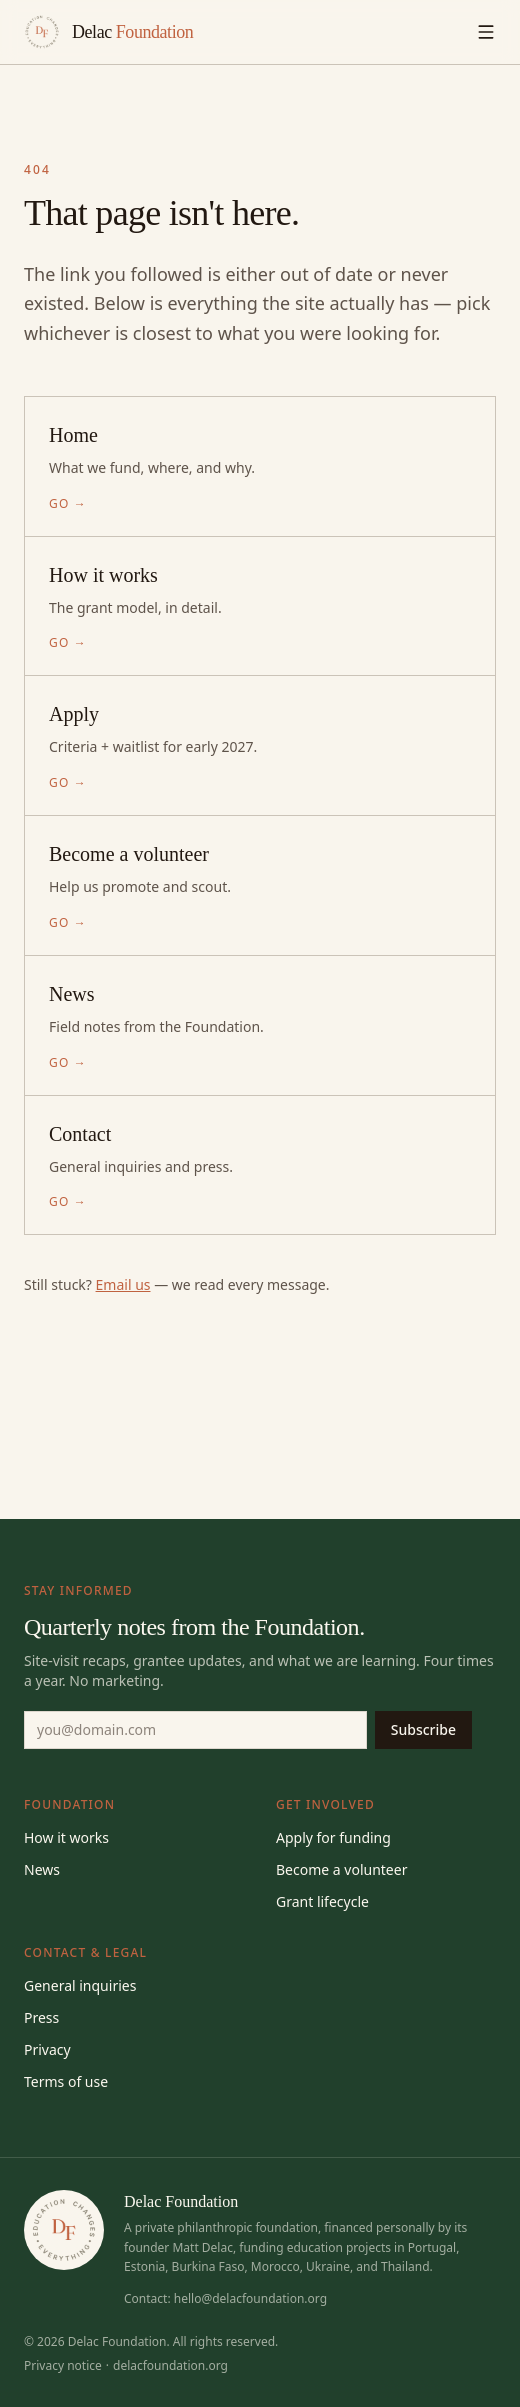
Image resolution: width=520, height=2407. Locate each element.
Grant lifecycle (322, 1901)
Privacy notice (63, 2365)
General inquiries (80, 1985)
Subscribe (423, 1729)
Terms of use (66, 2081)
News (42, 1869)
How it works (66, 1837)
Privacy (47, 2049)
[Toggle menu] (486, 32)
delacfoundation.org (170, 2365)
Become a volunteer (341, 1869)
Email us (123, 1284)
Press (41, 2017)
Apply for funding (333, 1837)
